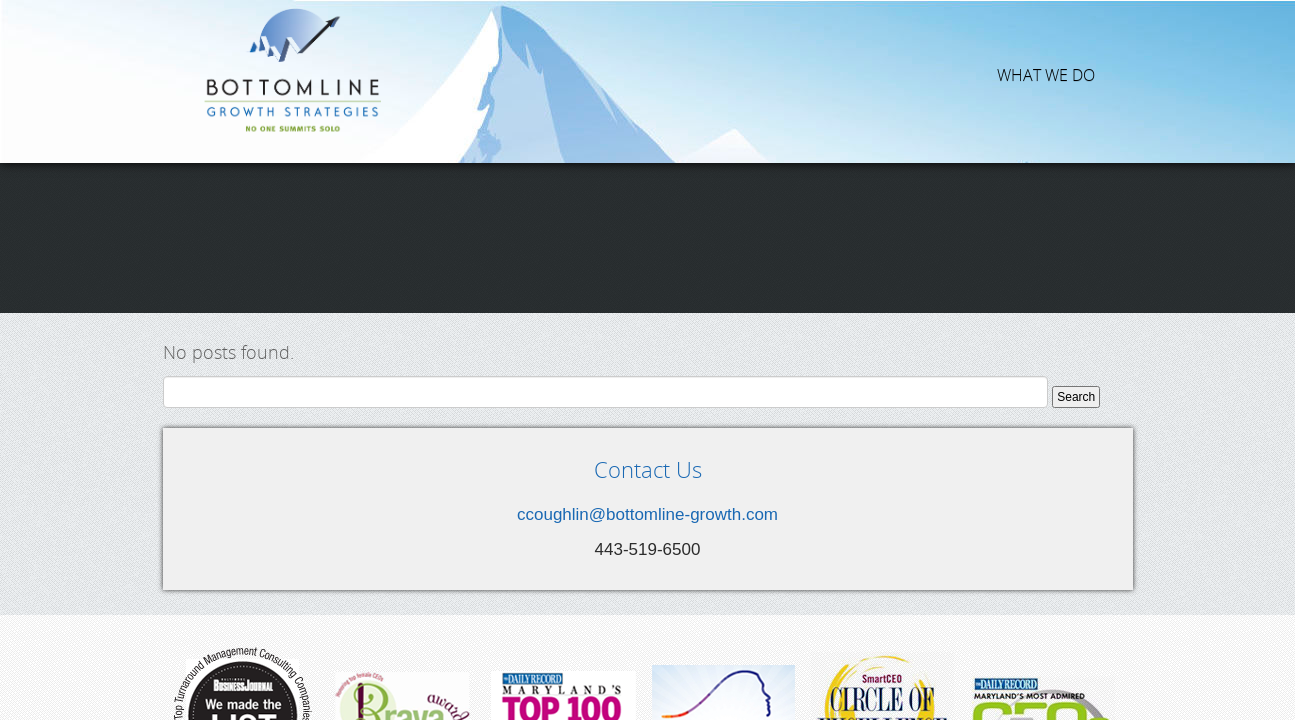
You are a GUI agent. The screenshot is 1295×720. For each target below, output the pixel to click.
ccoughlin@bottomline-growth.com (647, 351)
